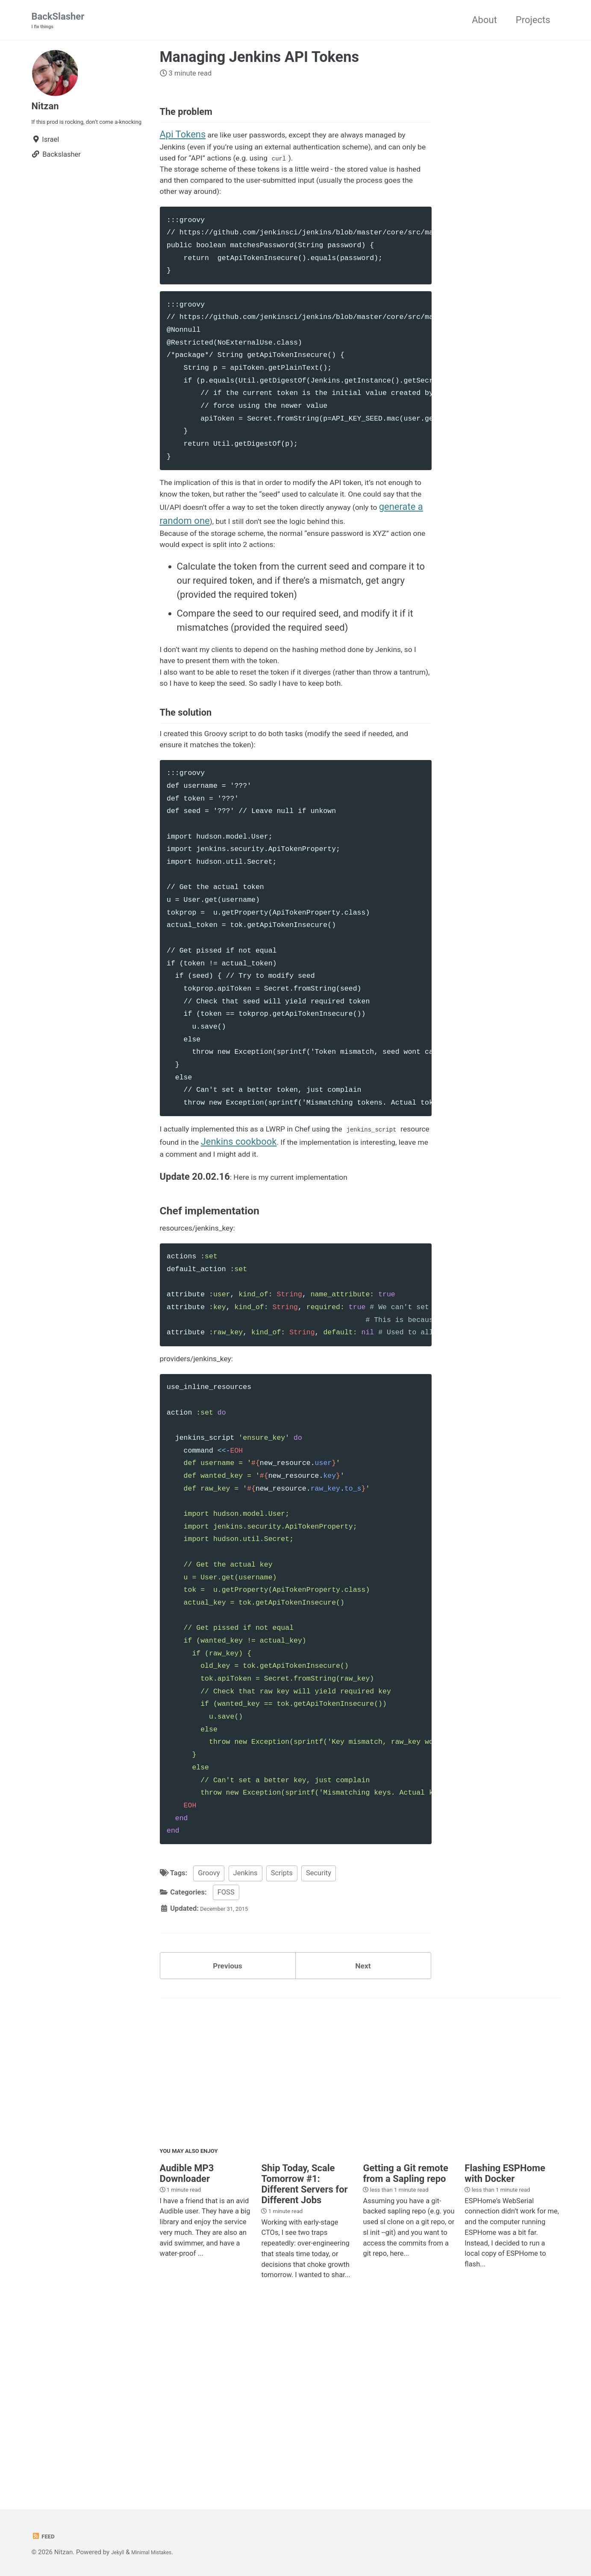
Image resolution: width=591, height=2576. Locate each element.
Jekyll (119, 2552)
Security (318, 2023)
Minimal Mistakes (160, 2552)
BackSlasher (58, 21)
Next (363, 2119)
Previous (227, 2119)
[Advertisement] (360, 2234)
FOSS (226, 2042)
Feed (45, 2536)
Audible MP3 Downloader (187, 2336)
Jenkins (245, 2023)
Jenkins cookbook (360, 1261)
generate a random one (364, 570)
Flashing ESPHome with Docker (505, 2336)
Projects (533, 20)
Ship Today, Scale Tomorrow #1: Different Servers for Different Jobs (304, 2346)
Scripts (282, 2023)
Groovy (209, 2023)
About (484, 20)
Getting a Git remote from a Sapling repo (405, 2336)
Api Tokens (183, 146)
